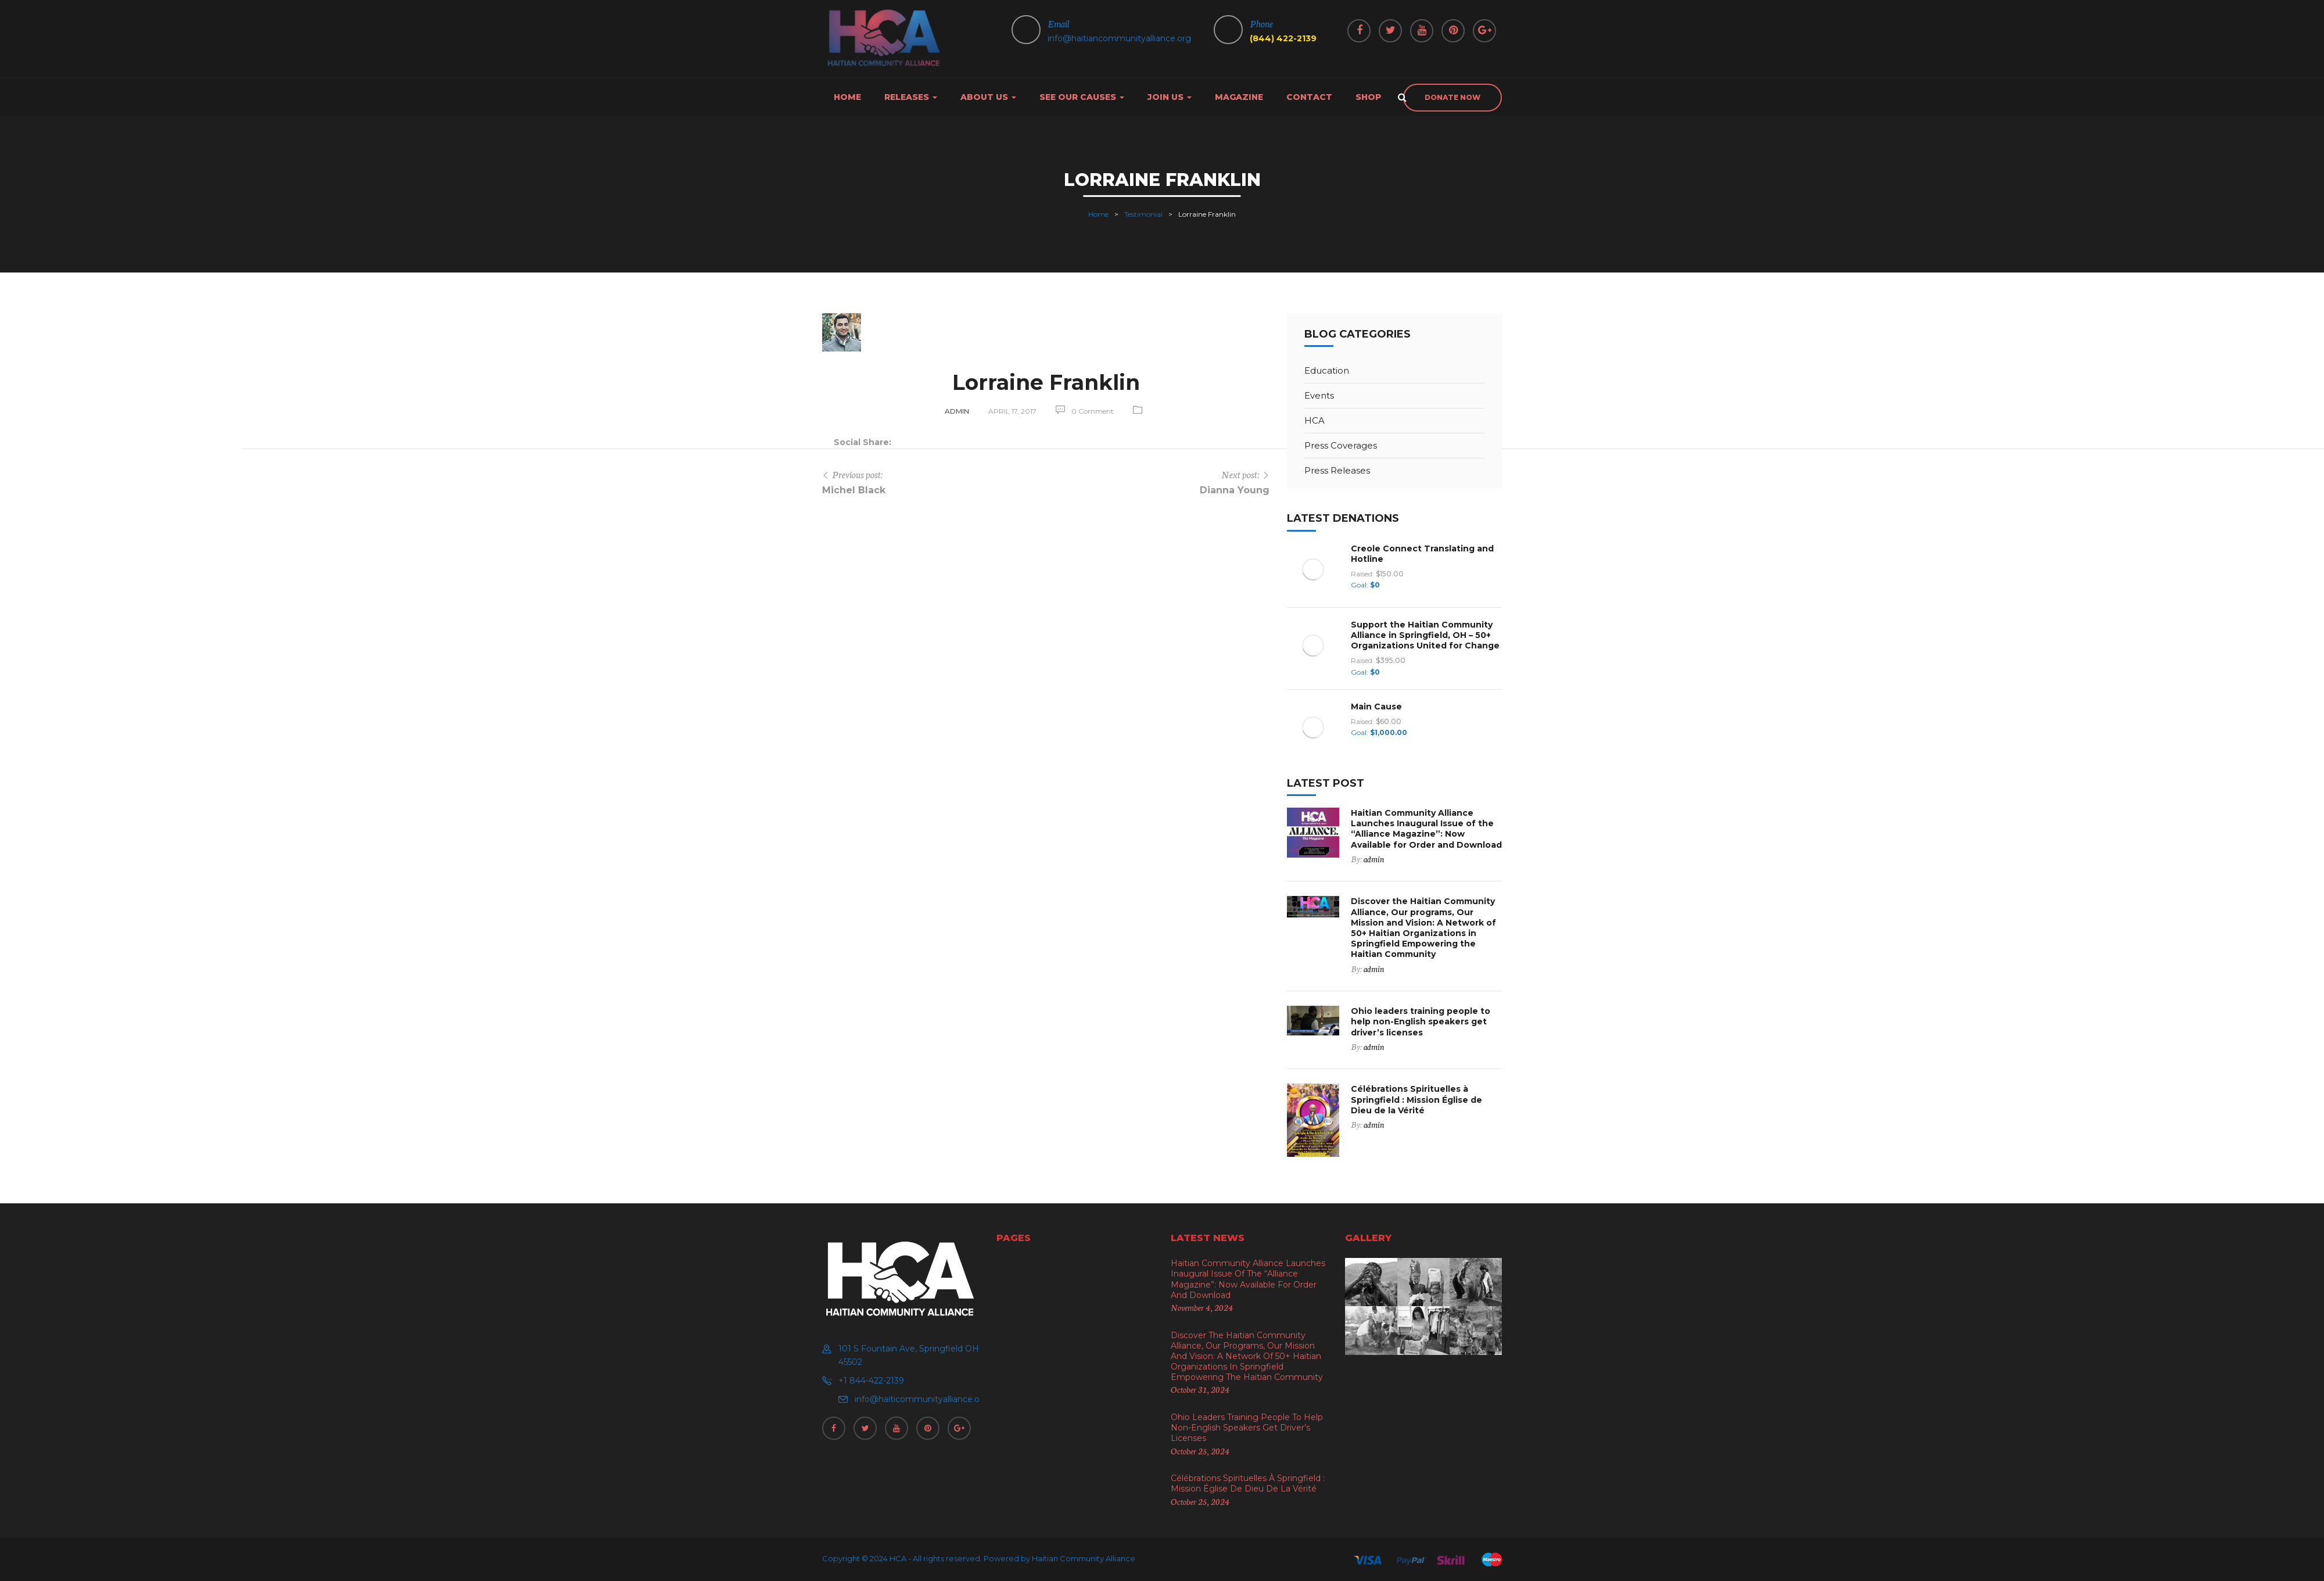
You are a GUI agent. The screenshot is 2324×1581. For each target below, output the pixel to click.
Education (1326, 370)
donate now (1452, 97)
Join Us (1169, 97)
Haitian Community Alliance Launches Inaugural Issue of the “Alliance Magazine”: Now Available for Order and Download (1426, 829)
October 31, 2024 (1200, 1389)
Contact (1309, 97)
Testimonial (1143, 214)
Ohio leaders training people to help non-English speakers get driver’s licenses (1420, 1021)
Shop (1368, 97)
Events (1319, 395)
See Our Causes (1081, 97)
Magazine (1239, 97)
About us (988, 97)
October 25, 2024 (1200, 1451)
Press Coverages (1340, 445)
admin (957, 411)
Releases (910, 97)
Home (847, 97)
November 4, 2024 (1202, 1307)
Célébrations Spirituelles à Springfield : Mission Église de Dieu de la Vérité (1416, 1099)
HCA (1314, 420)
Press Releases (1337, 470)
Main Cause (1376, 706)
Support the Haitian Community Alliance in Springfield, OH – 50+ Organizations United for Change (1425, 635)
